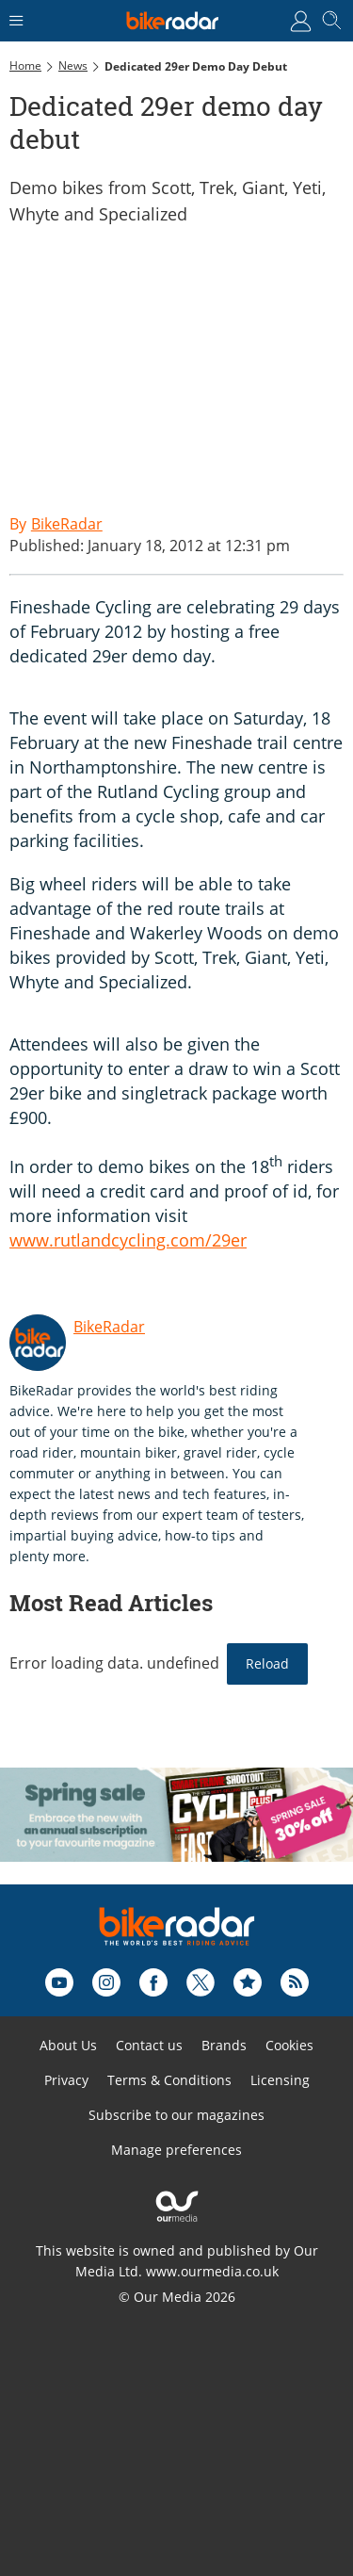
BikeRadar (109, 1326)
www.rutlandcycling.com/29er (128, 1240)
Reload (267, 1663)
